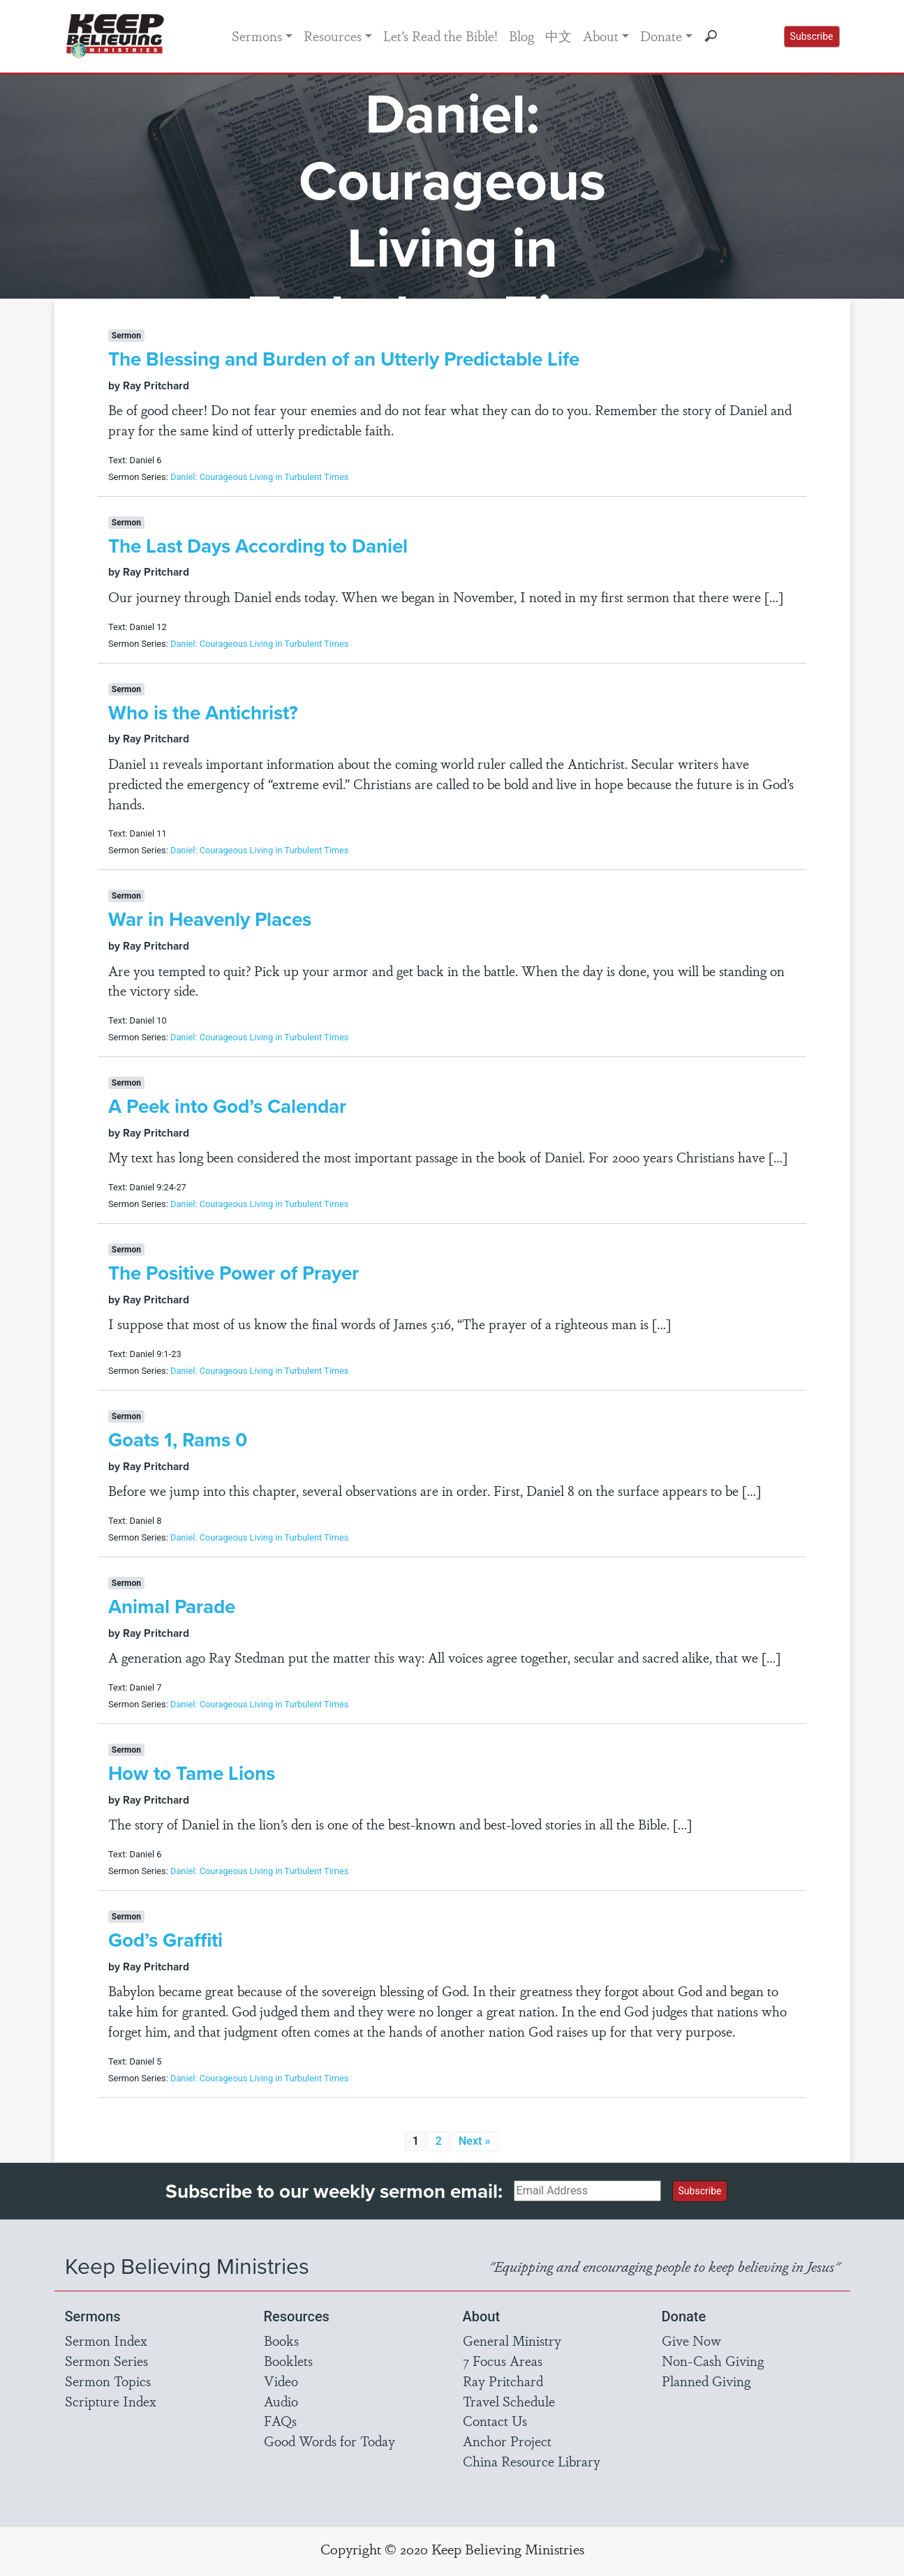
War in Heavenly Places (209, 919)
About (600, 35)
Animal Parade (171, 1606)
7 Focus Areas (502, 2360)
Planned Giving (706, 2380)
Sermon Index (106, 2340)
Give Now (691, 2340)
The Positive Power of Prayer (233, 1273)
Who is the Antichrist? (203, 712)
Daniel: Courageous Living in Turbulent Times (259, 477)
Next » (474, 2141)
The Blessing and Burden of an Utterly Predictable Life (343, 359)
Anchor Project (507, 2440)
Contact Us (495, 2420)
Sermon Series (106, 2360)
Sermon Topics (108, 2380)
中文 (558, 35)
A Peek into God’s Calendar (227, 1106)
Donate (661, 35)
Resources (333, 35)
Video (281, 2380)
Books (281, 2340)
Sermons (257, 35)
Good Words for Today (329, 2440)
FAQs (280, 2420)
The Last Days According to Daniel (258, 546)
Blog (521, 35)
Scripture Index (110, 2401)
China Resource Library (531, 2461)
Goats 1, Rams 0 (177, 1439)
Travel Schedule (509, 2401)
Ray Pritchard (503, 2380)
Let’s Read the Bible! (440, 35)
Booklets (288, 2360)
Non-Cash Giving (713, 2360)
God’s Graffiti (165, 1940)
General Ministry (512, 2340)
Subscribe (811, 36)
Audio (281, 2401)
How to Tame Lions (191, 1773)
